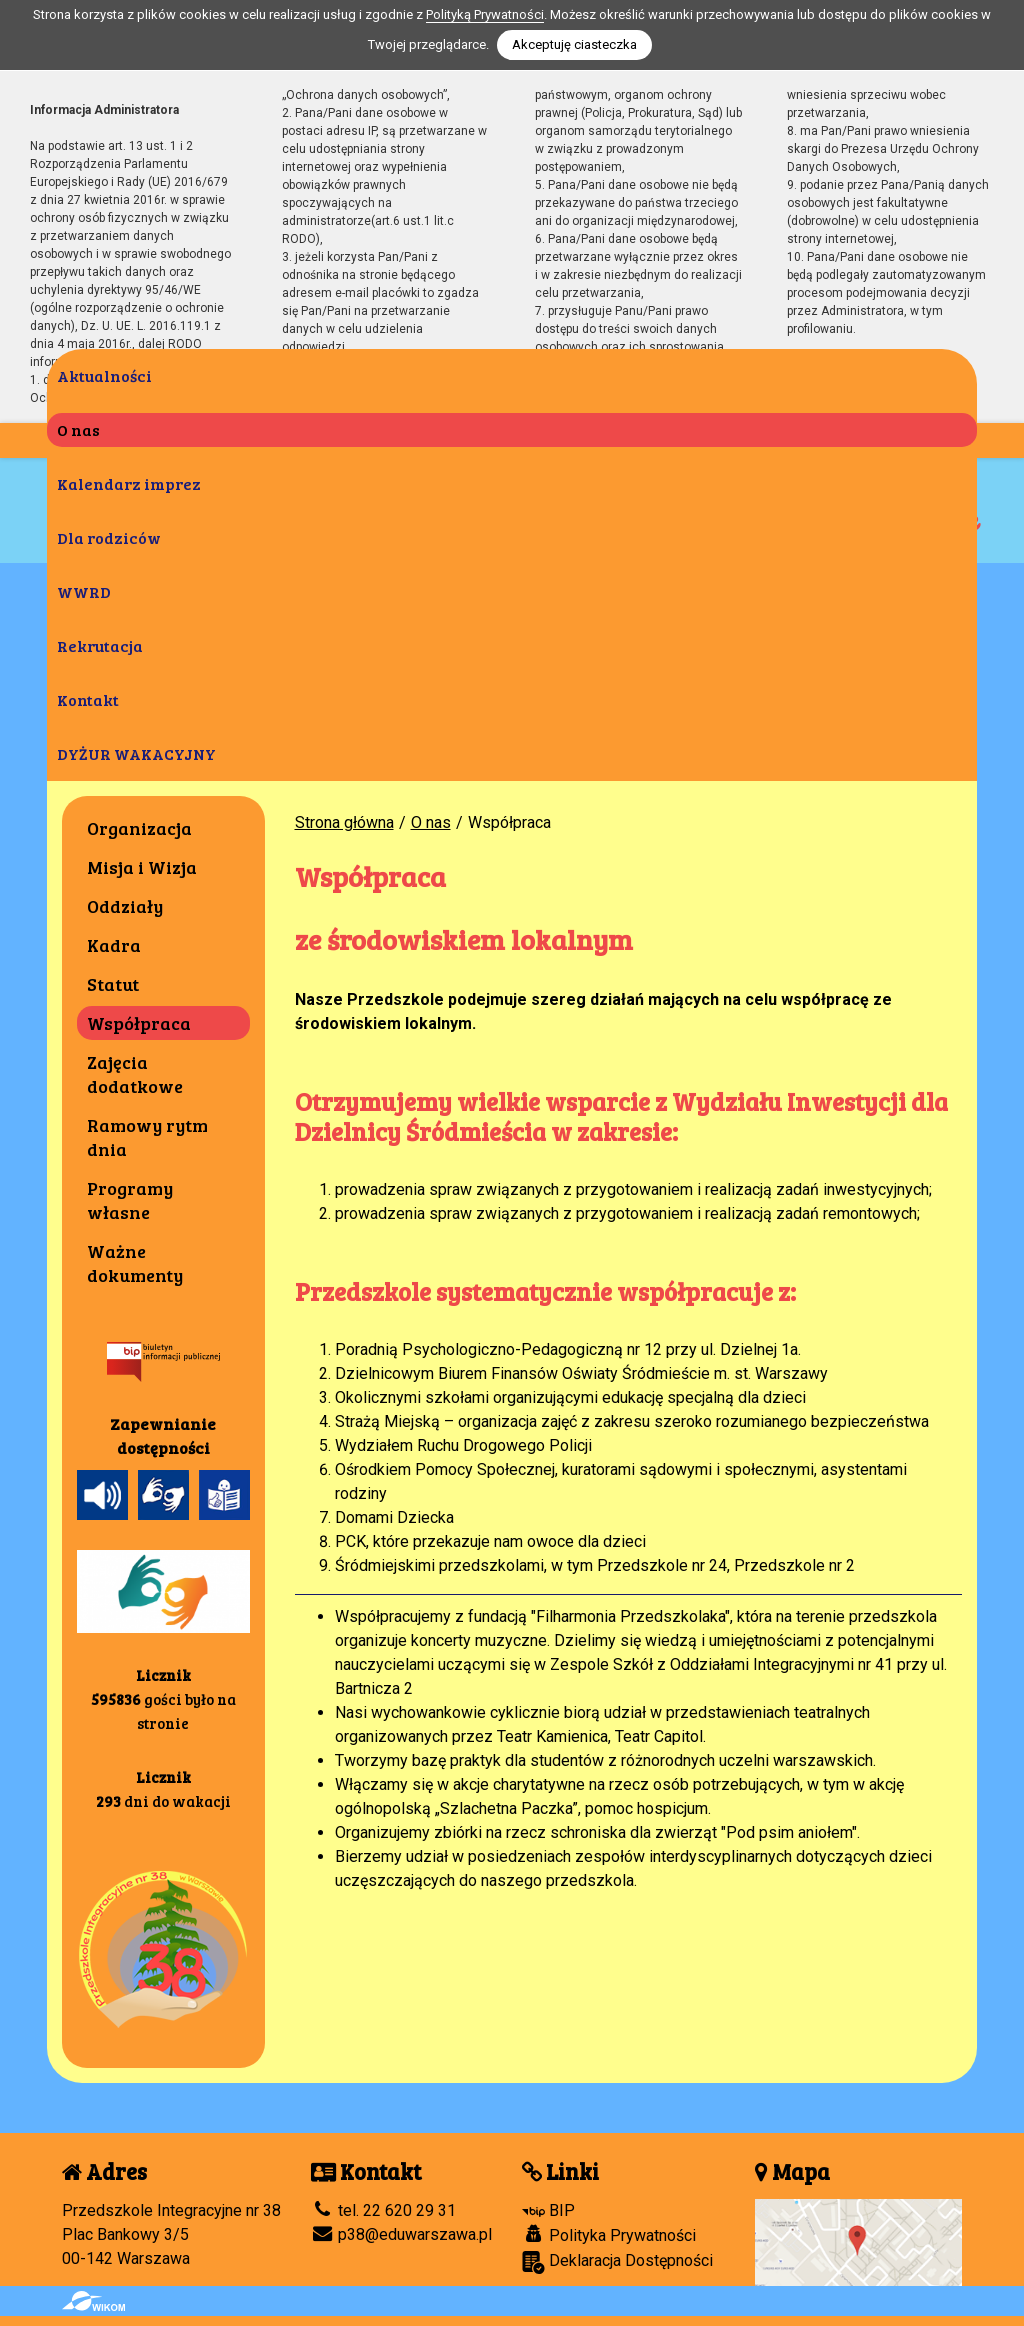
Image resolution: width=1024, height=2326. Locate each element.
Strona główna (344, 822)
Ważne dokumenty (135, 1263)
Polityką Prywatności (485, 14)
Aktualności (104, 375)
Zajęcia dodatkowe (135, 1074)
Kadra (114, 945)
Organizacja (139, 828)
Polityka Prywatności (609, 2235)
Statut (113, 984)
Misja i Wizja (142, 867)
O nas (78, 429)
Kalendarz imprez (129, 483)
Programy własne (130, 1200)
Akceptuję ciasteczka (574, 44)
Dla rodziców (109, 537)
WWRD (84, 591)
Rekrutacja (100, 645)
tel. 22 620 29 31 (383, 2210)
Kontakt (88, 699)
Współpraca (139, 1023)
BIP (548, 2210)
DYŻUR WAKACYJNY (136, 753)
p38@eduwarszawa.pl (401, 2234)
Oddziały (125, 906)
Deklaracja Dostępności (617, 2262)
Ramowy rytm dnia (147, 1137)
